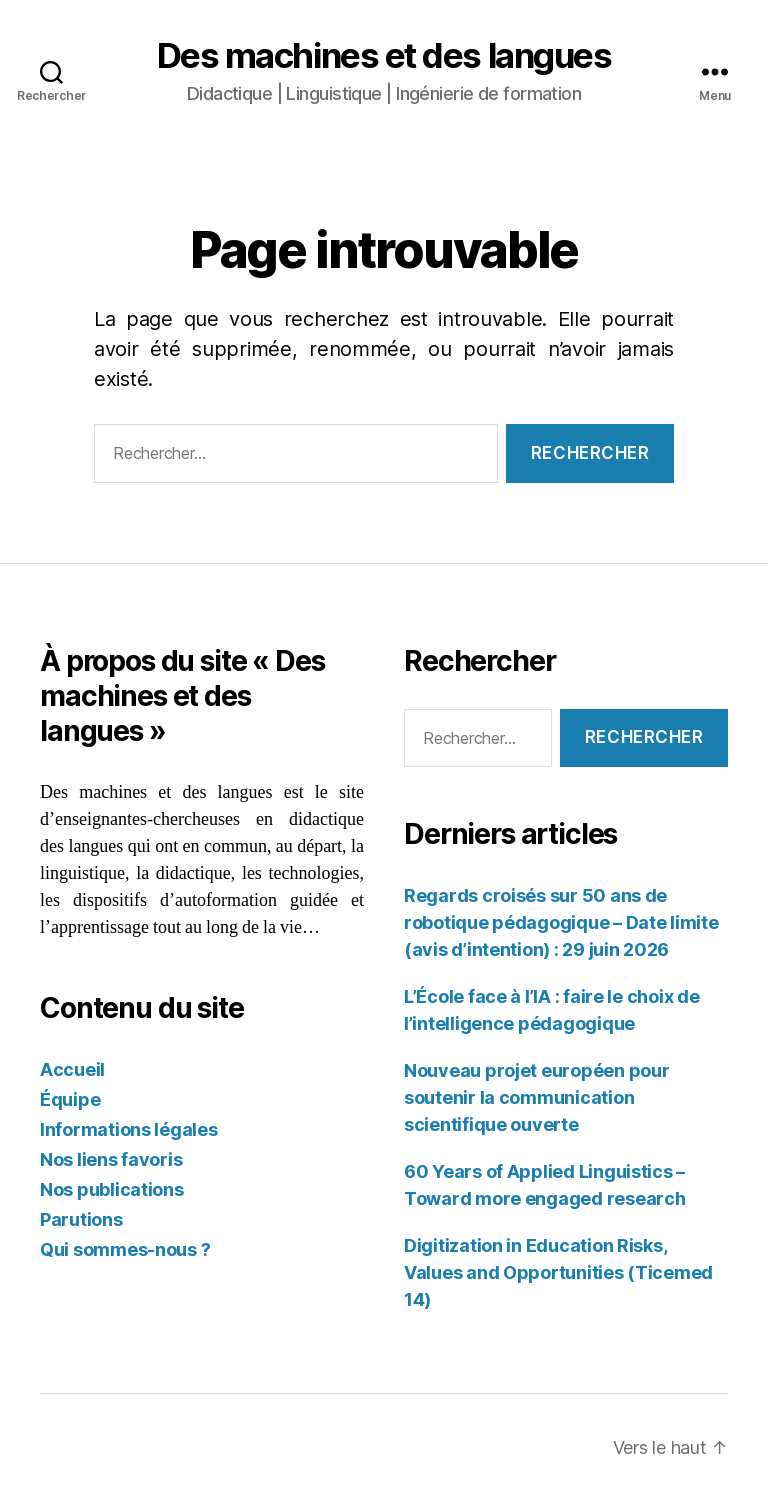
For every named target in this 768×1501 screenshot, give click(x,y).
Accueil (72, 1069)
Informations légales (129, 1129)
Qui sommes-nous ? (125, 1249)
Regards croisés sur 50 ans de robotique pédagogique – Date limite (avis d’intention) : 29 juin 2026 (561, 922)
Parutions (81, 1219)
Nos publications (112, 1189)
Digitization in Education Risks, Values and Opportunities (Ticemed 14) (558, 1272)
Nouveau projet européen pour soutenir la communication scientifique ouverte (536, 1097)
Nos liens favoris (111, 1159)
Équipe (70, 1099)
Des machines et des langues (384, 55)
